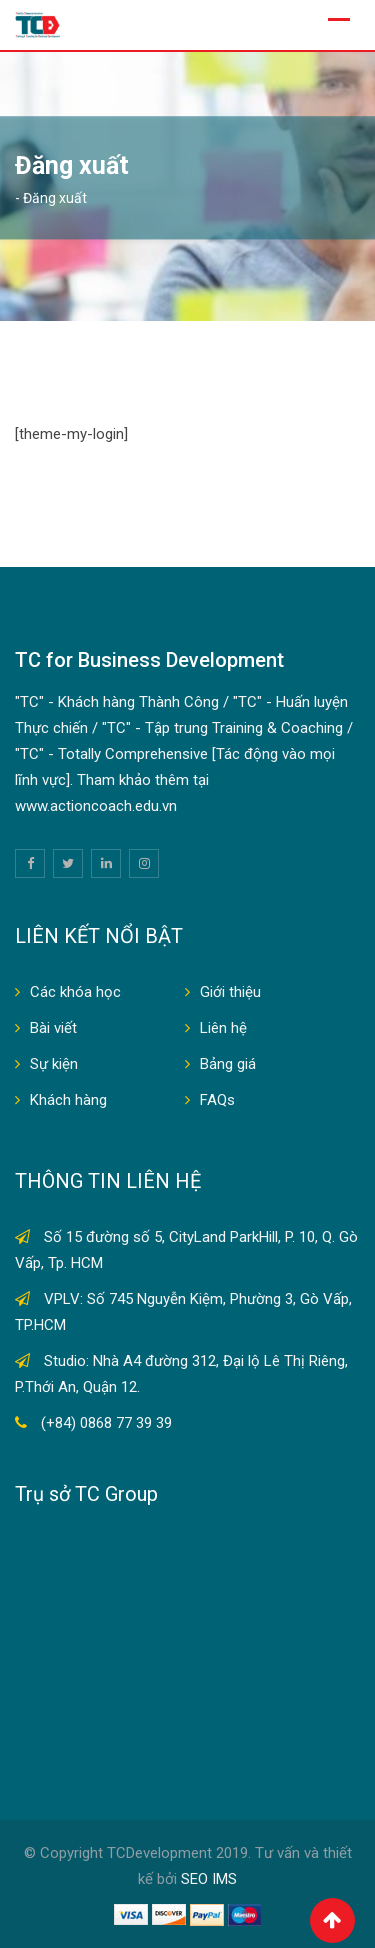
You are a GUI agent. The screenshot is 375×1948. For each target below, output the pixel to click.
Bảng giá (228, 1064)
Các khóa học (75, 992)
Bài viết (53, 1028)
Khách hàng (68, 1100)
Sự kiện (54, 1064)
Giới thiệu (230, 992)
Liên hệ (223, 1028)
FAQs (217, 1100)
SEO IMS (209, 1879)
